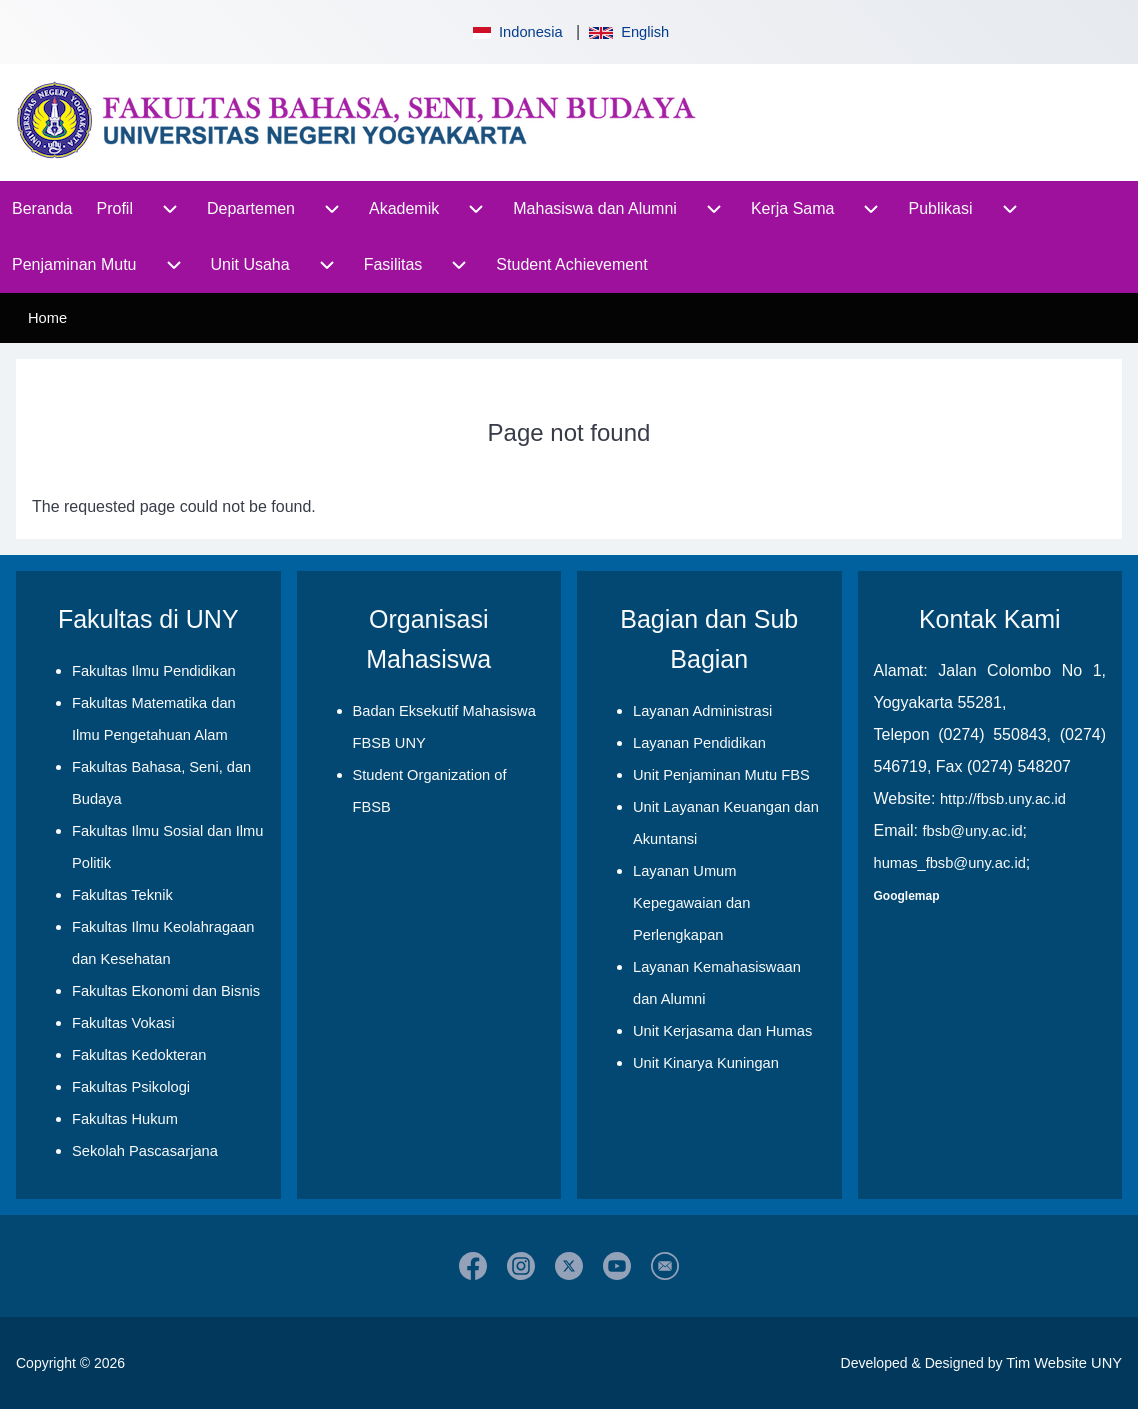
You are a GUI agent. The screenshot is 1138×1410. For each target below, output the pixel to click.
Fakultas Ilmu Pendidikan (154, 671)
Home (47, 318)
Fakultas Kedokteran (139, 1055)
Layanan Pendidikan (699, 743)
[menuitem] (42, 209)
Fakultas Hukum (125, 1119)
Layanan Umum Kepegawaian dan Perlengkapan (691, 903)
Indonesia (516, 32)
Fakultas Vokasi (123, 1023)
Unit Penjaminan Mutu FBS (721, 775)
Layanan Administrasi (702, 711)
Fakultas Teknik (122, 895)
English (629, 32)
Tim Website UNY (1064, 1363)
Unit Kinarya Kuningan (706, 1063)
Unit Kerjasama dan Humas (722, 1031)
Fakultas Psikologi (131, 1087)
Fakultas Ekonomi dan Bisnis (166, 991)
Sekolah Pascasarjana (145, 1151)
